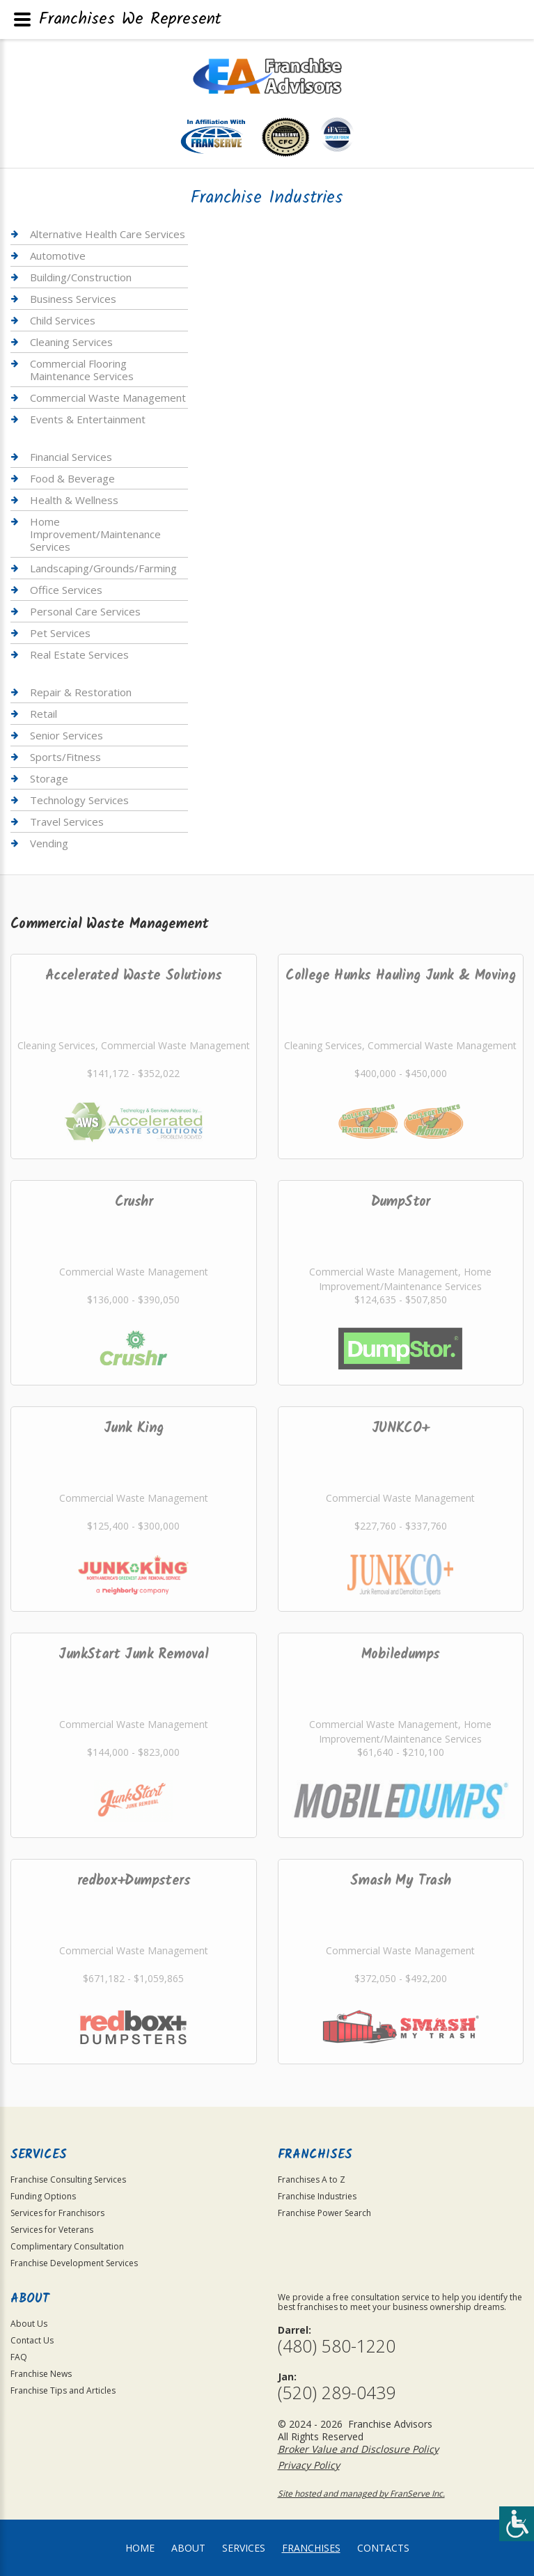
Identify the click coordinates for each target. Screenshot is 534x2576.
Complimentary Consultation (67, 2246)
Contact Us (32, 2340)
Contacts (383, 2547)
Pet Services (60, 633)
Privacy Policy (309, 2465)
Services (243, 2547)
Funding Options (43, 2196)
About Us (28, 2324)
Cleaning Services (71, 342)
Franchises (311, 2547)
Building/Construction (81, 277)
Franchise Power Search (324, 2213)
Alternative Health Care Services (107, 234)
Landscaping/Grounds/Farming (103, 568)
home (140, 2547)
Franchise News (41, 2374)
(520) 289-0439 (336, 2392)
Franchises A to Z (311, 2179)
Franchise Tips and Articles (63, 2390)
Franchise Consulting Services (68, 2179)
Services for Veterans (51, 2230)
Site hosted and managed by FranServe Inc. (361, 2493)
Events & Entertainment (88, 419)
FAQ (18, 2357)
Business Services (73, 299)
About (188, 2547)
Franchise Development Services (74, 2263)
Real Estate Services (79, 654)
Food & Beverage (72, 478)
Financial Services (71, 457)
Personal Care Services (85, 611)
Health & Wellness (74, 500)
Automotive (58, 255)
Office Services (66, 590)
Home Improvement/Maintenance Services (95, 534)
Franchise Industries (317, 2196)
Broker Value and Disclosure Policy (358, 2449)
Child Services (62, 320)
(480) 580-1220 (336, 2346)
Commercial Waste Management (108, 398)
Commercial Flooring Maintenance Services (82, 369)
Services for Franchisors (57, 2213)
